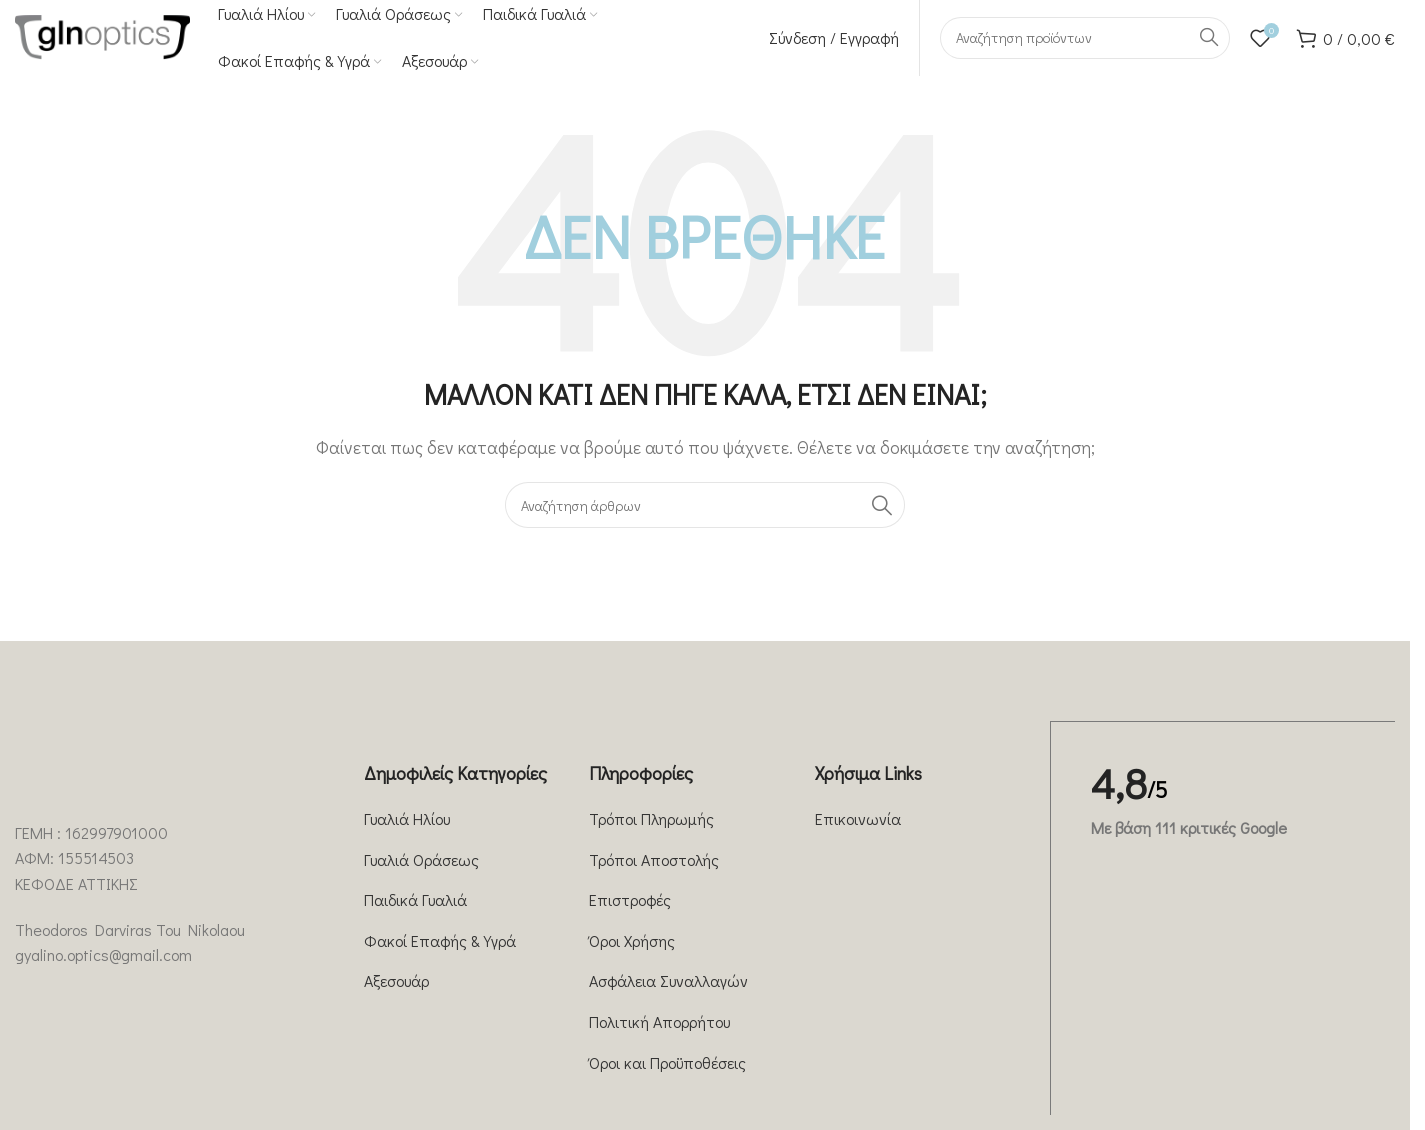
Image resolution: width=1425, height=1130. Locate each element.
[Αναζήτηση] (1085, 45)
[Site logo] (102, 42)
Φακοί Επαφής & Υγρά (440, 954)
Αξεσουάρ (396, 995)
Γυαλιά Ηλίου (407, 832)
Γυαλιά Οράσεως (421, 873)
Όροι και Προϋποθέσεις (667, 1076)
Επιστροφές (630, 913)
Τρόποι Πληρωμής (651, 832)
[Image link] (90, 791)
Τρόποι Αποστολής (654, 873)
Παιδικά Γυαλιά (415, 913)
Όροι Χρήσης (632, 954)
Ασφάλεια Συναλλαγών (668, 995)
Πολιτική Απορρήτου (659, 1035)
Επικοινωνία (858, 832)
